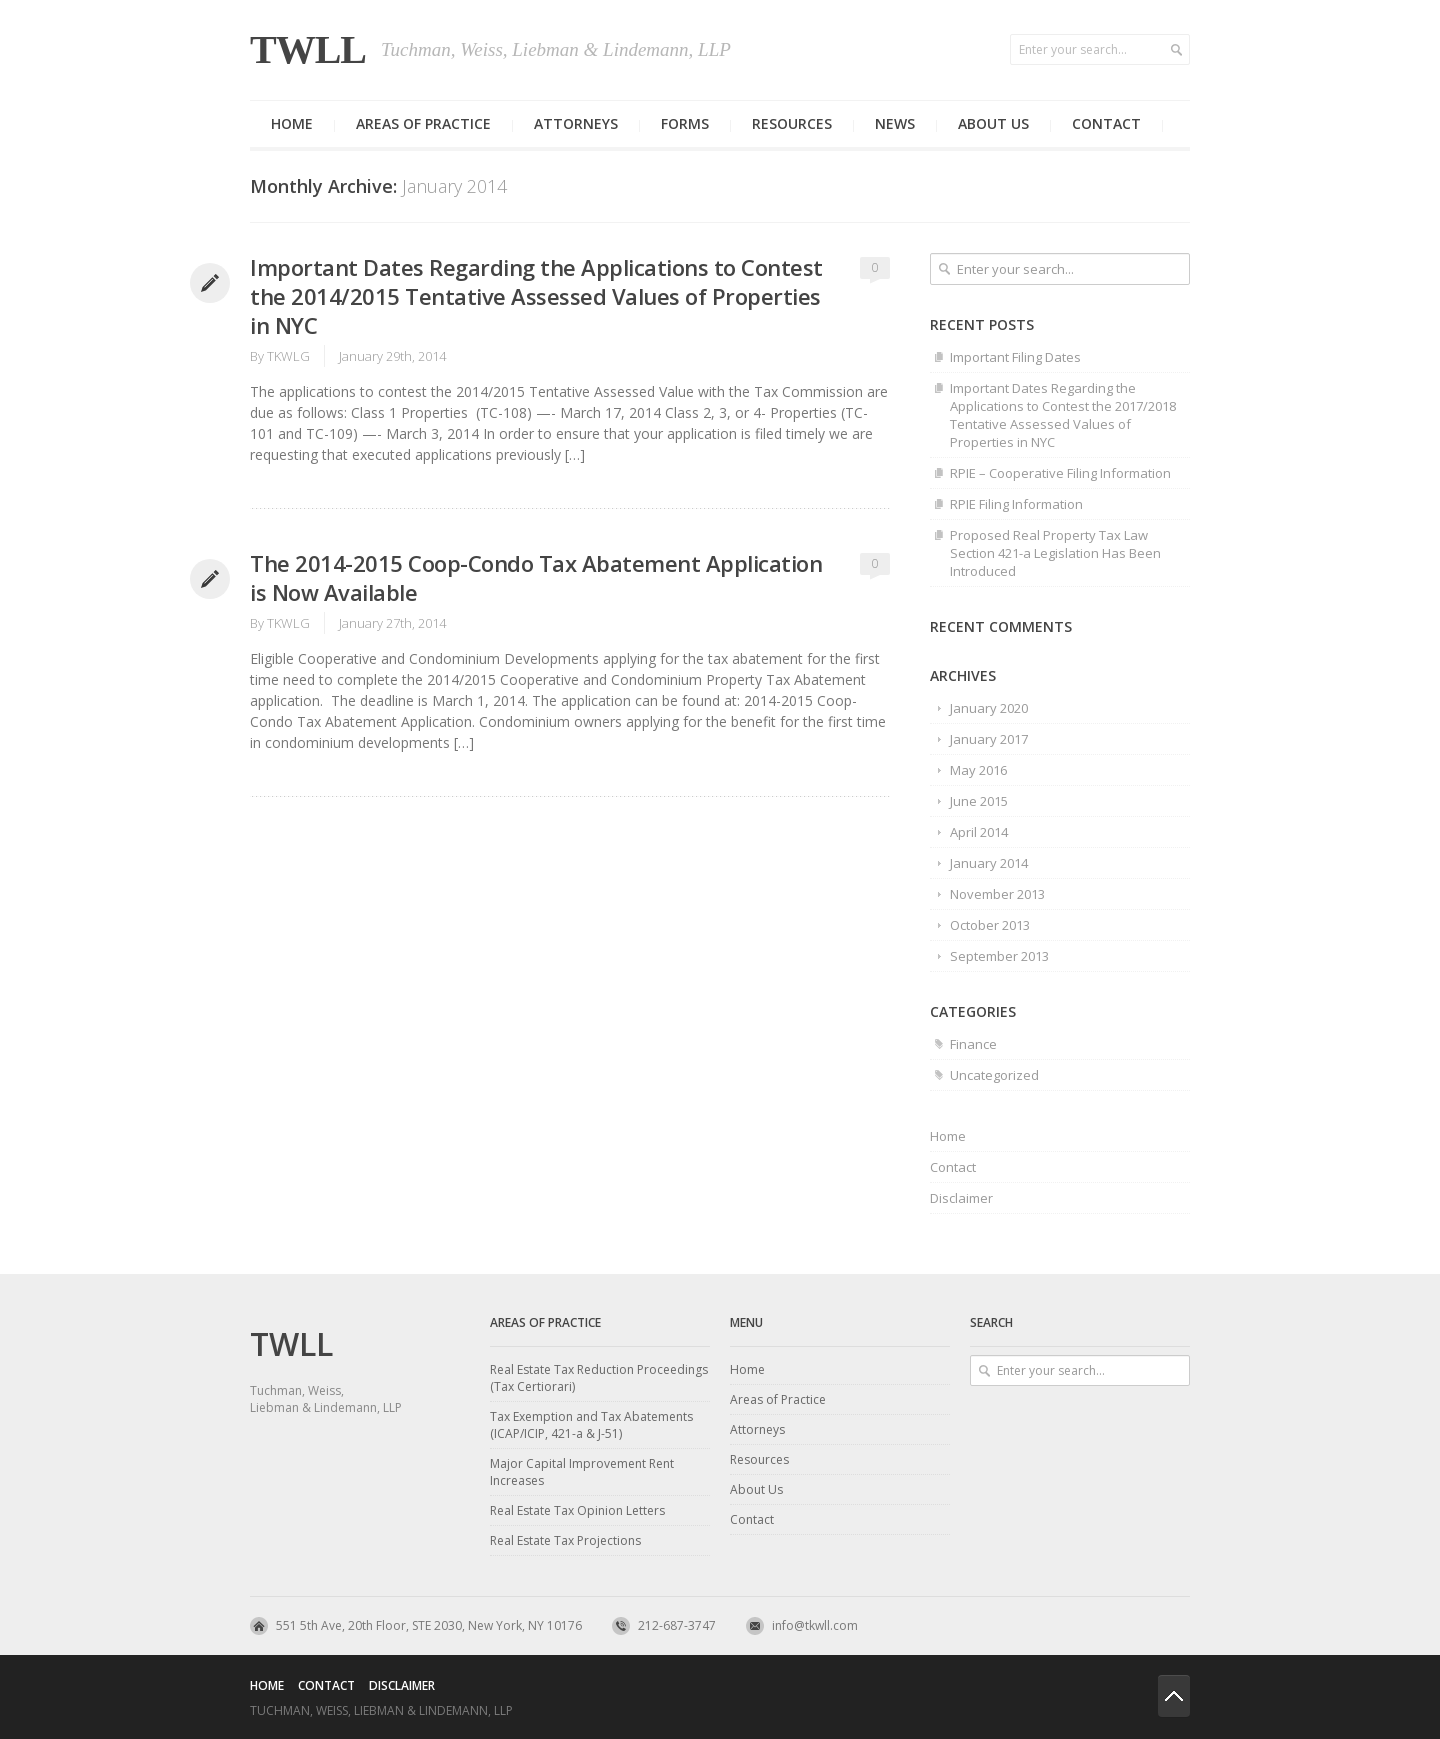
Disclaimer (961, 1198)
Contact (1106, 123)
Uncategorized (994, 1075)
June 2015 (979, 801)
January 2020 (989, 708)
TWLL (308, 50)
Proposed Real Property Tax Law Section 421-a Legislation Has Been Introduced (1055, 553)
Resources (792, 123)
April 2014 (979, 832)
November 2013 (997, 894)
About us (993, 123)
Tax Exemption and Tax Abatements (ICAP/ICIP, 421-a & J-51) (591, 1425)
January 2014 (989, 863)
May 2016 (978, 770)
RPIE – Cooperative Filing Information (1060, 473)
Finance (973, 1044)
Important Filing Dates (1015, 357)
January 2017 (989, 739)
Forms (685, 123)
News (895, 123)
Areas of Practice (423, 123)
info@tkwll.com (815, 1625)
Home (292, 123)
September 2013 (999, 956)
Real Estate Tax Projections (565, 1540)
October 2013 (990, 925)
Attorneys (576, 123)
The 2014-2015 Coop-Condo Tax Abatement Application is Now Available (536, 577)
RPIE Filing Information (1016, 504)
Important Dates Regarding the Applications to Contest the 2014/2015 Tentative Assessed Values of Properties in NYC (536, 295)
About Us (756, 1489)
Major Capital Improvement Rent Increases (582, 1472)
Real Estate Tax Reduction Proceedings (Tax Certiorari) (599, 1378)
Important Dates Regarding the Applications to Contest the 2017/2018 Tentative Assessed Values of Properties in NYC (1063, 415)
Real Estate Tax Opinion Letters (577, 1510)
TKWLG (288, 356)
